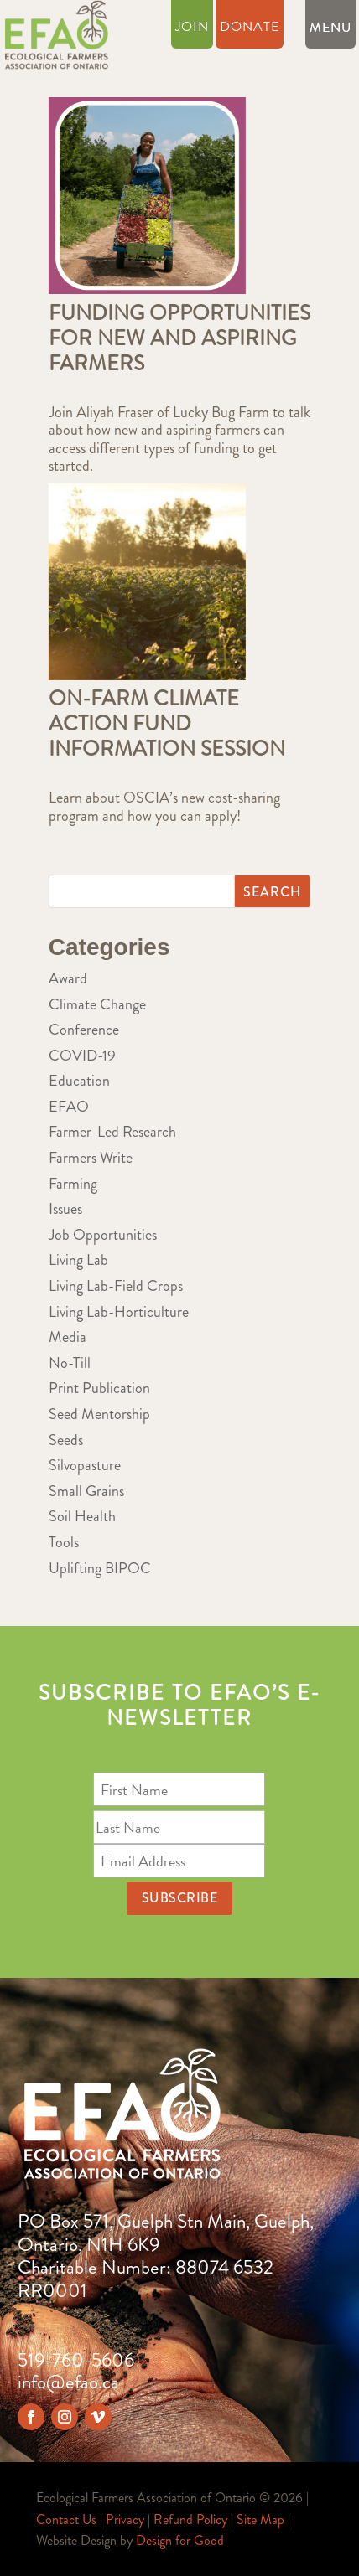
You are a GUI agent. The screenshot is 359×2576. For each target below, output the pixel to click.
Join (192, 29)
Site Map (260, 2519)
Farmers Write (91, 1158)
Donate (249, 29)
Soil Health (82, 1516)
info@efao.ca (68, 2382)
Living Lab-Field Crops (116, 1286)
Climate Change (97, 1004)
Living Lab (78, 1260)
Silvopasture (85, 1465)
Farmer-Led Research (112, 1132)
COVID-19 (82, 1055)
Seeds (66, 1440)
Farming (73, 1184)
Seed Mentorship (99, 1414)
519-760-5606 (76, 2360)
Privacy (125, 2519)
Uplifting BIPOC (100, 1568)
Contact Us (66, 2519)
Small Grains (86, 1491)
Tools (64, 1542)
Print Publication (99, 1388)
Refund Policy (190, 2519)
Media (67, 1337)
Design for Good (180, 2540)
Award (68, 978)
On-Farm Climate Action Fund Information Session (167, 724)
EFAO (69, 1107)
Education (79, 1081)
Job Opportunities (103, 1235)
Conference (84, 1029)
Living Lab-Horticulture (119, 1312)
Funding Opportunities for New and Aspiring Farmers (179, 338)
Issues (65, 1209)
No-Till (70, 1363)
